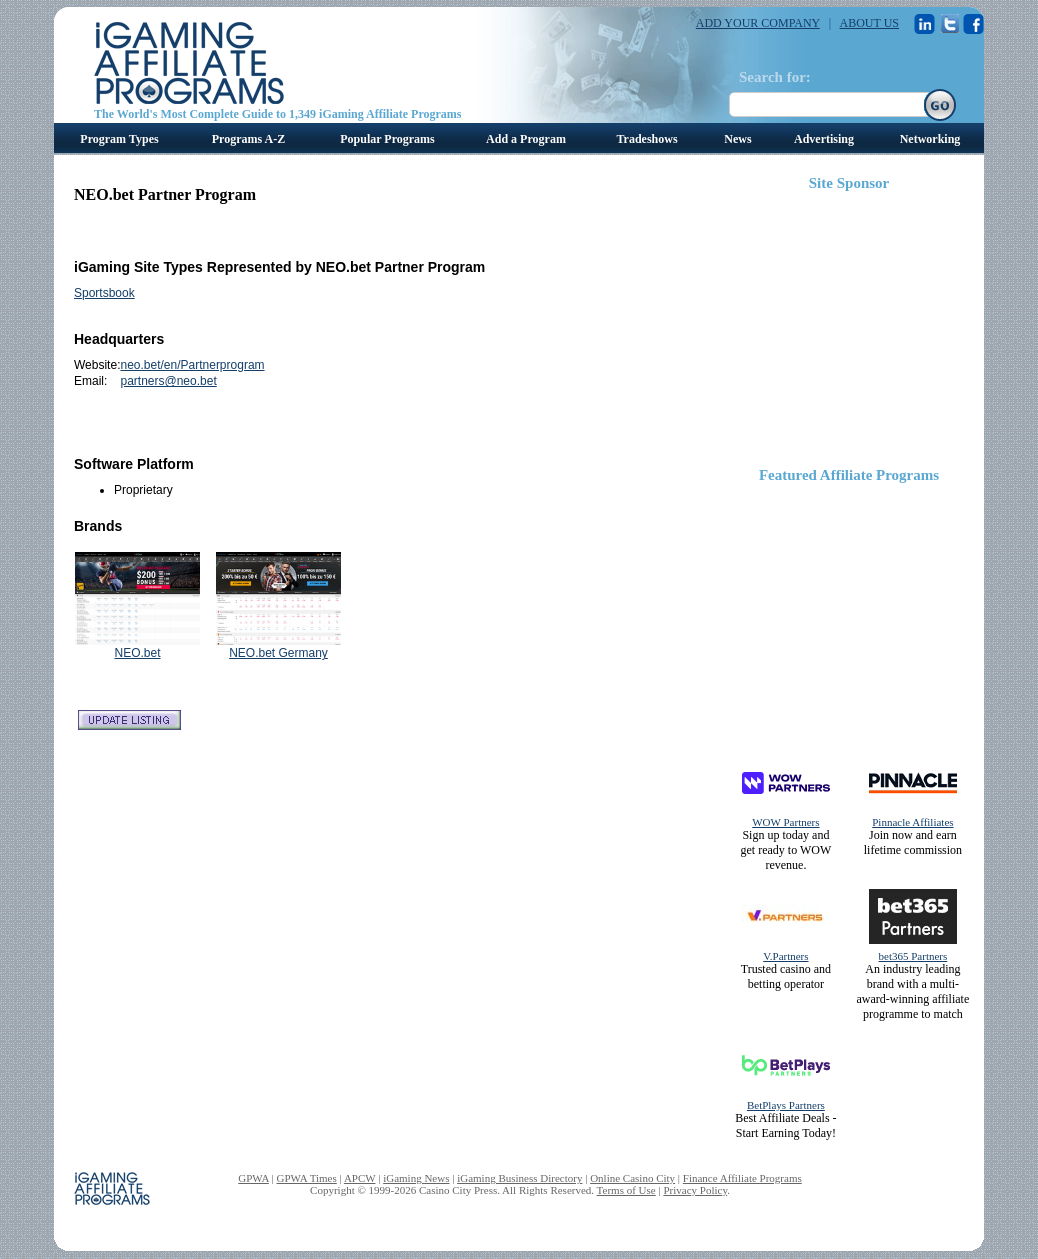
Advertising (824, 139)
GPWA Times (307, 1178)
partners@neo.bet (168, 381)
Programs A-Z (248, 139)
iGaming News (416, 1178)
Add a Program (526, 139)
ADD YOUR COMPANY (758, 23)
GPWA (253, 1178)
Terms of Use (626, 1190)
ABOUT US (869, 23)
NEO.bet (137, 653)
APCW (360, 1178)
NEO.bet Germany (278, 653)
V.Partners (785, 956)
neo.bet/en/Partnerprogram (192, 365)
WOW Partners (785, 822)
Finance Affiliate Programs (742, 1178)
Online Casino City (632, 1178)
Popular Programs (387, 139)
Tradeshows (646, 139)
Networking (930, 139)
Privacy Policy (695, 1190)
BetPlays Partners (786, 1105)
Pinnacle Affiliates (912, 822)
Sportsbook (104, 293)
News (737, 139)
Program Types (119, 139)
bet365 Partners (913, 956)
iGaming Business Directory (519, 1178)
